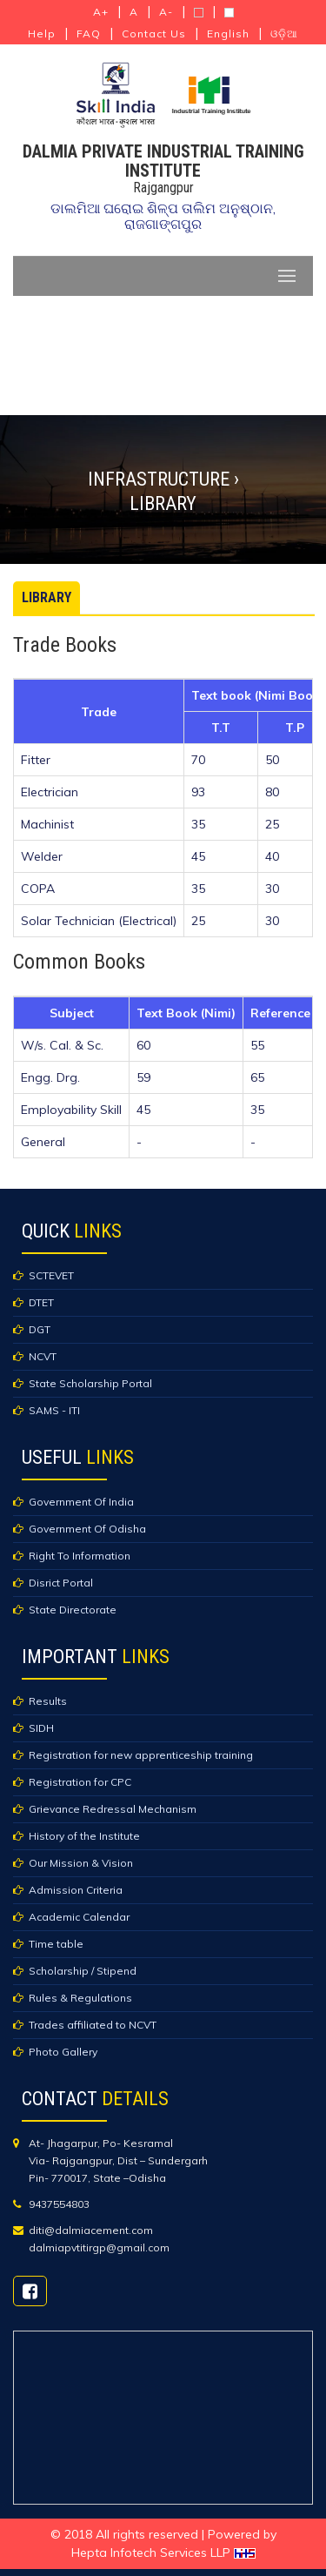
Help (42, 33)
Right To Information (79, 1555)
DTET (41, 1302)
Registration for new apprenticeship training (141, 1754)
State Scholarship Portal (90, 1383)
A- (166, 11)
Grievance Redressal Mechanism (112, 1808)
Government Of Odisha (87, 1528)
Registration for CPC (80, 1781)
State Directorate (72, 1609)
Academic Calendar (79, 1916)
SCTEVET (51, 1275)
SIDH (41, 1727)
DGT (39, 1329)
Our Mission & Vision (81, 1862)
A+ (101, 11)
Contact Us (154, 33)
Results (48, 1700)
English (228, 33)
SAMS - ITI (54, 1410)
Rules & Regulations (80, 1997)
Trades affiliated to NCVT (92, 2024)
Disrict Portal (61, 1582)
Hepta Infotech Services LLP (163, 2552)
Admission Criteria (76, 1889)
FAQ (89, 33)
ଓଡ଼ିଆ (284, 33)
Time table (56, 1943)
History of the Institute (84, 1835)
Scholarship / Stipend (82, 1970)
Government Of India (81, 1501)
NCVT (43, 1356)
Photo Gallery (63, 2051)
